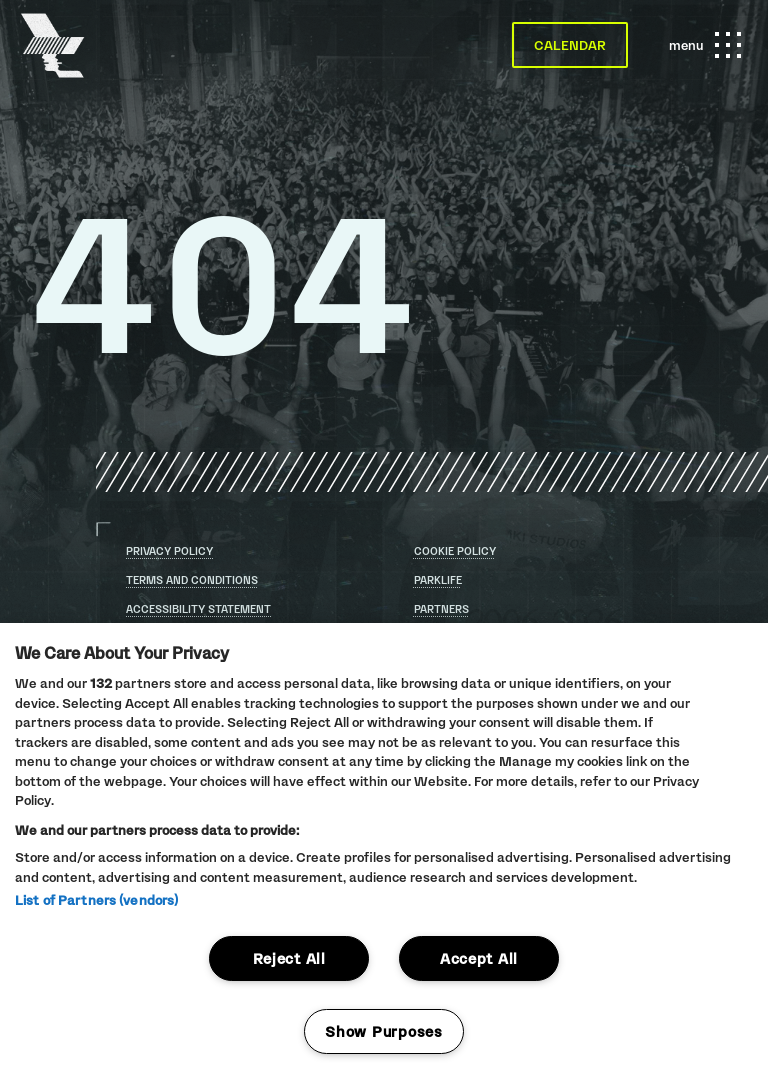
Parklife (438, 580)
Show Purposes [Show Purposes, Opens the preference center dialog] (383, 1031)
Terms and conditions (192, 580)
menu (702, 45)
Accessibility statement (198, 609)
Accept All (479, 958)
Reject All (289, 958)
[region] (384, 851)
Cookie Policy (455, 551)
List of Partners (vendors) (96, 900)
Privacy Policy (169, 551)
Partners (441, 609)
